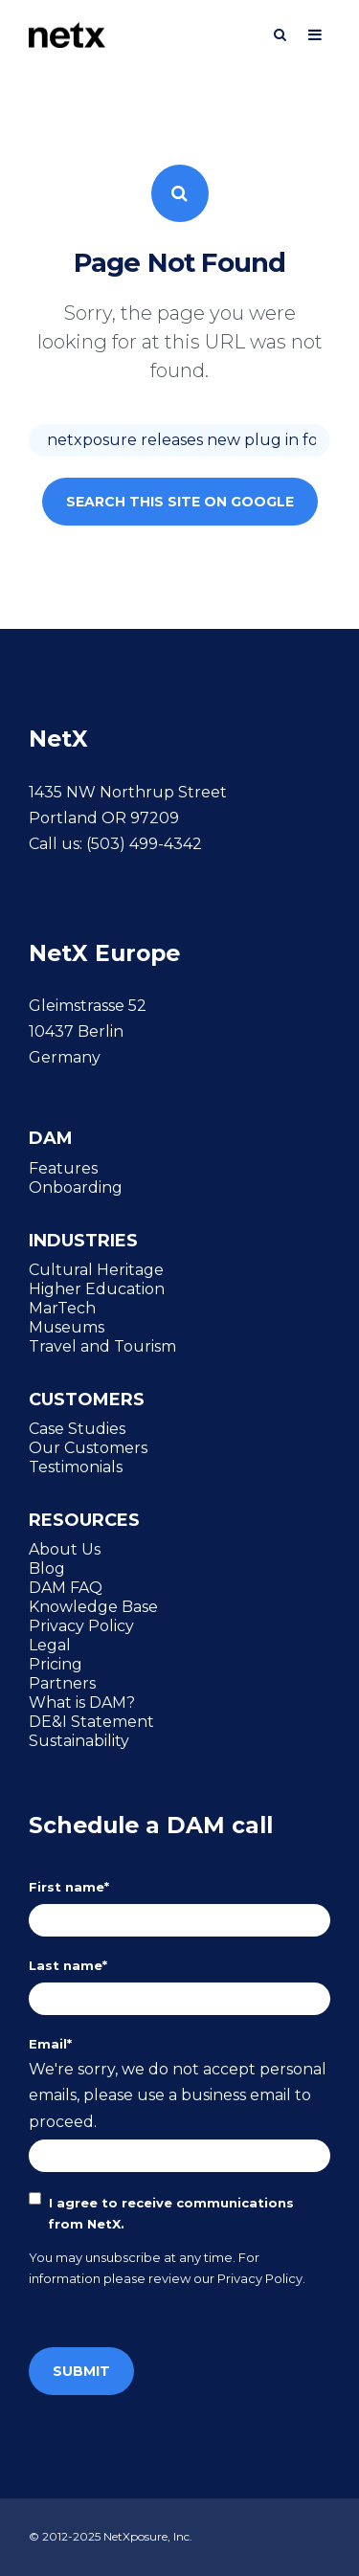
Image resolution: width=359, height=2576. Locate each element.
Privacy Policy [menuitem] (81, 1625)
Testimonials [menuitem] (76, 1466)
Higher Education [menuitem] (97, 1288)
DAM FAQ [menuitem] (65, 1587)
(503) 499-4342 (144, 844)
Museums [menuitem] (66, 1326)
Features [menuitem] (63, 1167)
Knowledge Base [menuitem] (93, 1606)
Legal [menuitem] (50, 1644)
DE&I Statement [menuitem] (91, 1721)
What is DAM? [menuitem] (82, 1702)
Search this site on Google (180, 501)
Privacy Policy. (261, 2278)
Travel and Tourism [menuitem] (102, 1346)
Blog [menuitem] (47, 1568)
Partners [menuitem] (62, 1682)
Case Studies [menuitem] (77, 1428)
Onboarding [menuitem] (76, 1187)
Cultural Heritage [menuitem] (96, 1269)
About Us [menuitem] (65, 1548)
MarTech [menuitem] (62, 1307)
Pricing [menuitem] (55, 1663)
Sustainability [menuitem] (79, 1740)
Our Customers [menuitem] (88, 1447)
